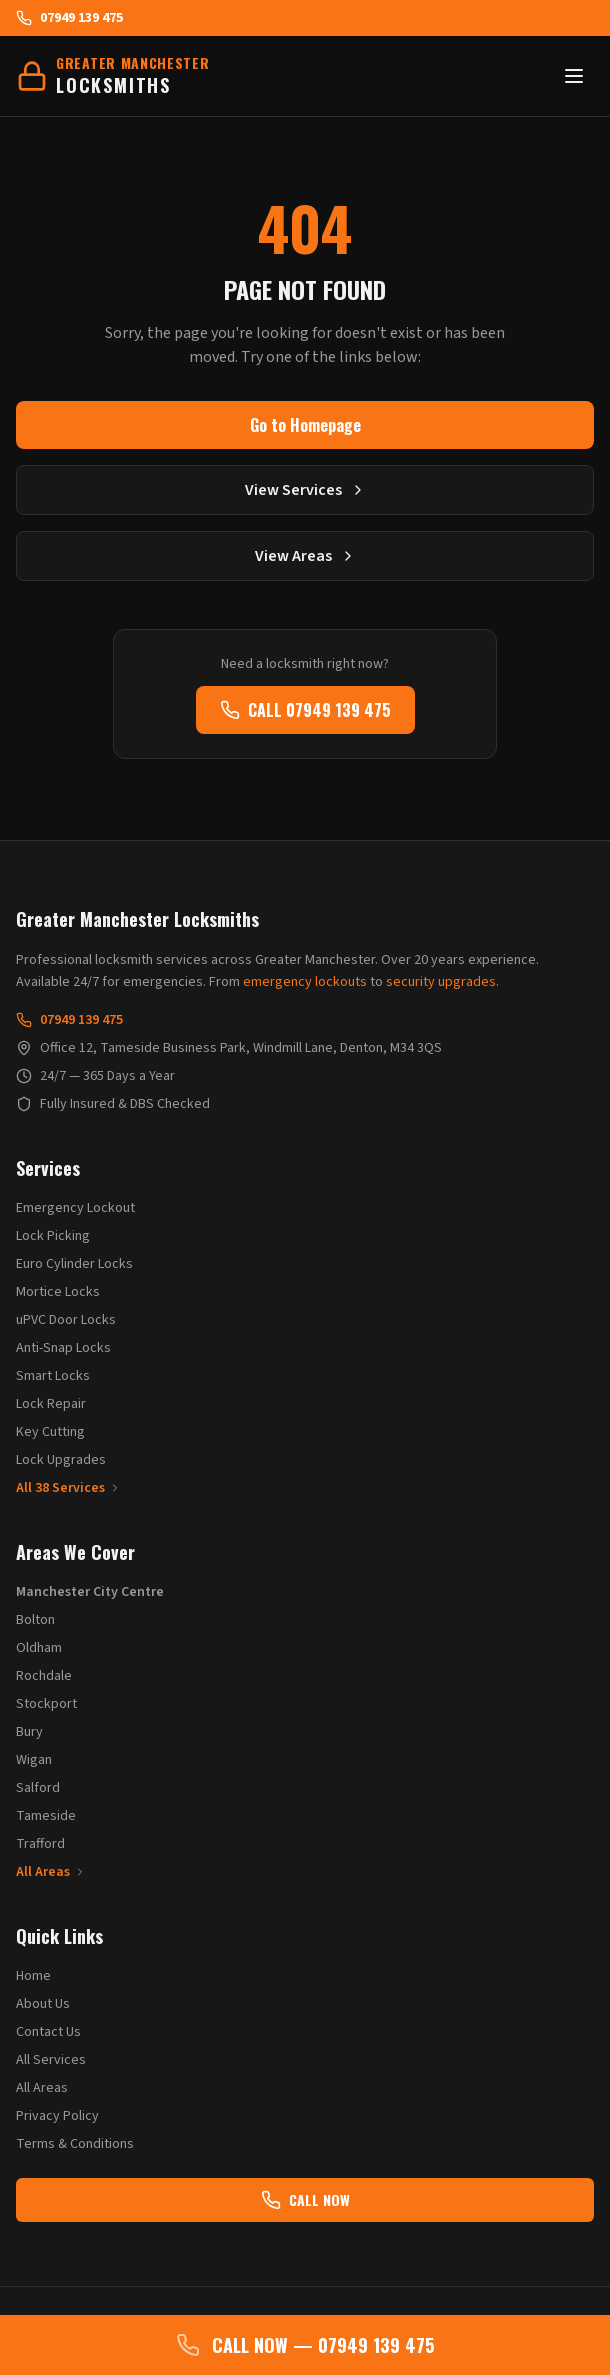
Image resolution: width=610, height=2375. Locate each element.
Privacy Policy (57, 2116)
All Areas (51, 1872)
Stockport (46, 1704)
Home (33, 1976)
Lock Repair (51, 1404)
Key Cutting (50, 1432)
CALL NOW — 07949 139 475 (305, 2345)
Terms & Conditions (75, 2144)
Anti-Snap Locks (63, 1348)
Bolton (35, 1620)
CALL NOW (305, 2199)
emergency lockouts (305, 982)
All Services (51, 2060)
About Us (43, 2004)
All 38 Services (68, 1488)
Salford (38, 1788)
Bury (29, 1732)
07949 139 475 (69, 18)
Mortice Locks (58, 1292)
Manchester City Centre (90, 1592)
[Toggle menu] (574, 76)
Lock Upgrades (61, 1460)
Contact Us (48, 2032)
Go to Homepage (305, 425)
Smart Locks (53, 1376)
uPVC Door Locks (66, 1320)
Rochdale (44, 1676)
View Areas (305, 556)
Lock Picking (53, 1236)
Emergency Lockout (75, 1208)
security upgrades (441, 982)
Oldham (39, 1648)
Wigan (34, 1760)
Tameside (46, 1816)
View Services (305, 490)
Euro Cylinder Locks (74, 1264)
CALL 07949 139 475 (305, 710)
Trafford (40, 1844)
